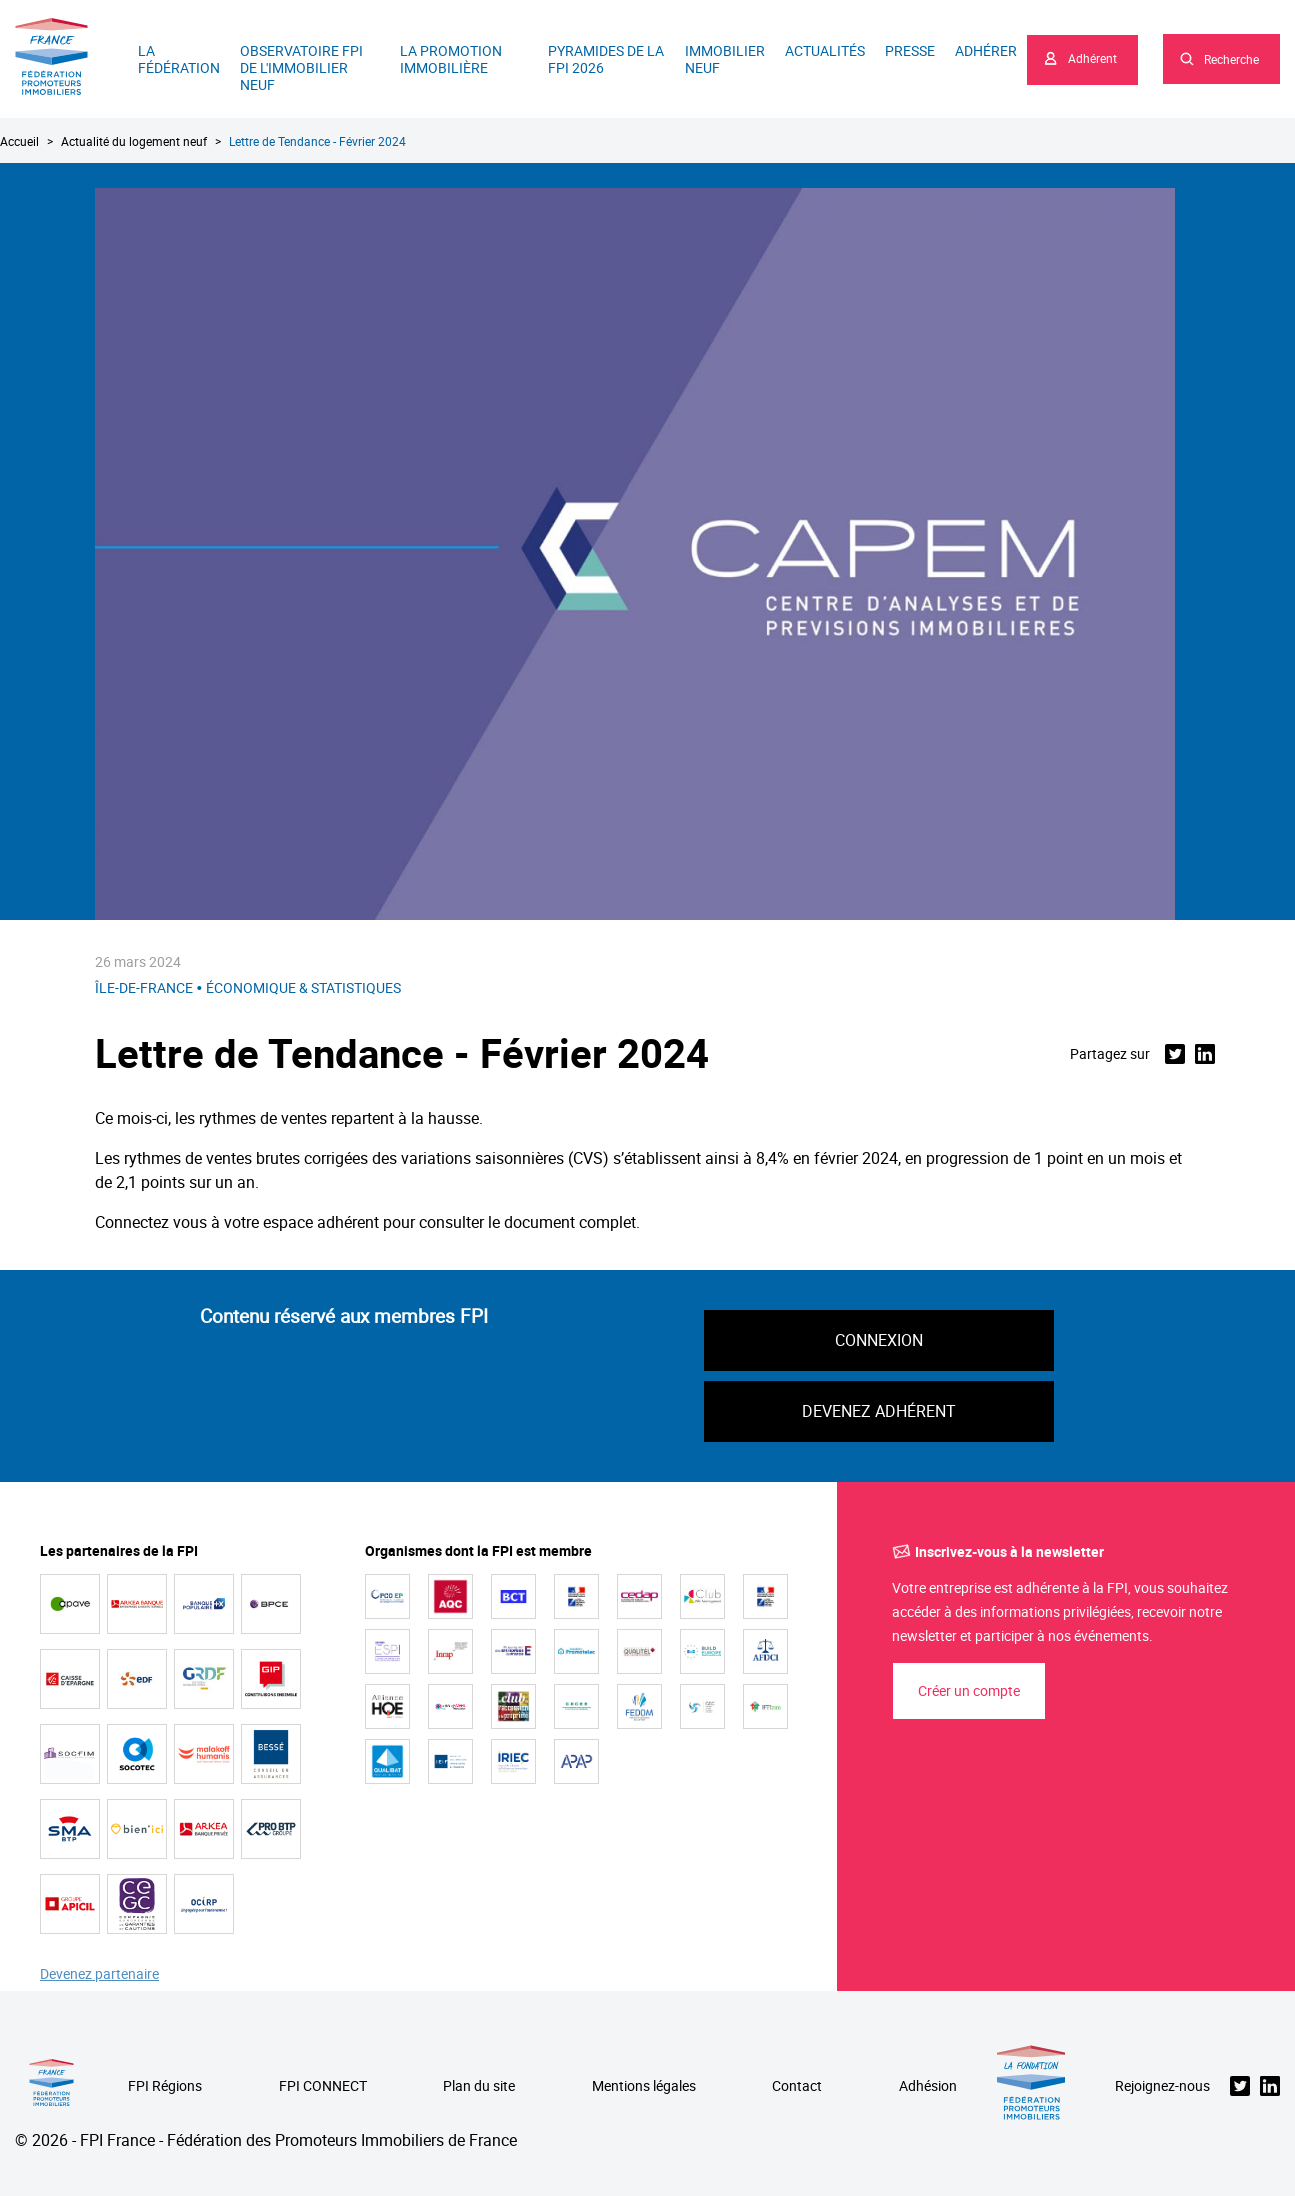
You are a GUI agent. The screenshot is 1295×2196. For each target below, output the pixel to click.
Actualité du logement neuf (134, 141)
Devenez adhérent (879, 1411)
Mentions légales (644, 2086)
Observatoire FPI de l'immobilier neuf (301, 67)
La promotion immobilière (451, 59)
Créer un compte (969, 1690)
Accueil (19, 141)
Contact (797, 2086)
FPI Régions (165, 2086)
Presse (910, 50)
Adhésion (928, 2086)
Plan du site (479, 2086)
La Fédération (179, 59)
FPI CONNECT (323, 2086)
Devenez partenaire (99, 1974)
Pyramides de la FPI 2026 (606, 59)
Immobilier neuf (725, 59)
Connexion (879, 1340)
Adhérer (986, 50)
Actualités (825, 50)
